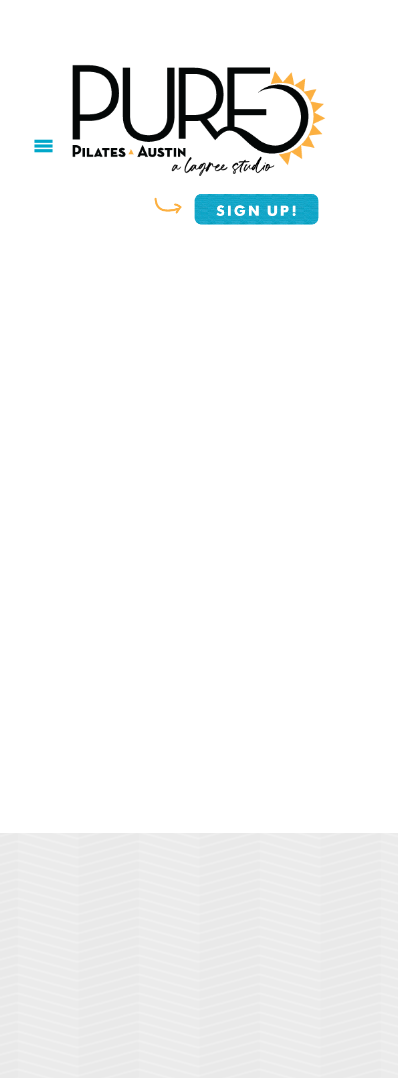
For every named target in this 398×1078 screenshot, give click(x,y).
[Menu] (43, 145)
